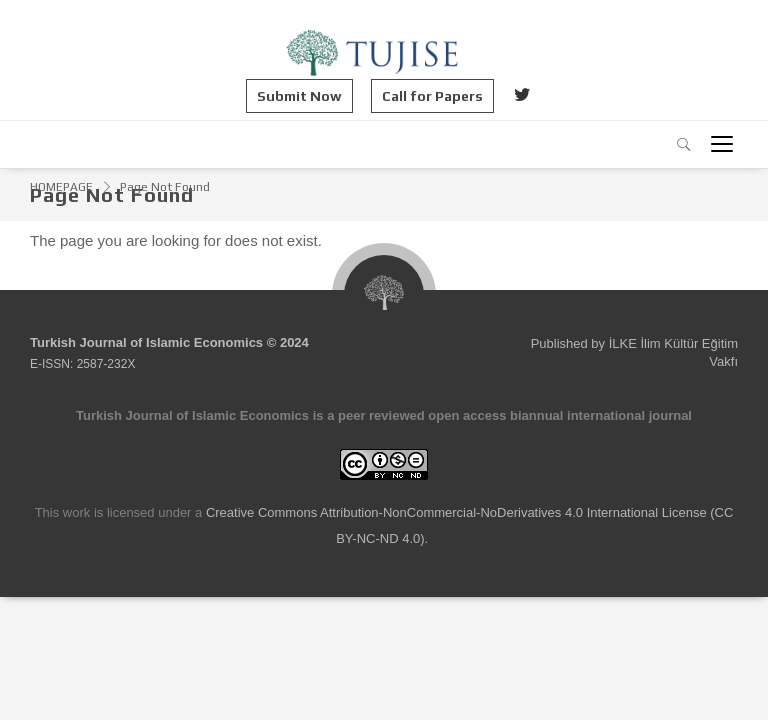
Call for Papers (432, 96)
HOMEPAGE (61, 187)
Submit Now (299, 96)
